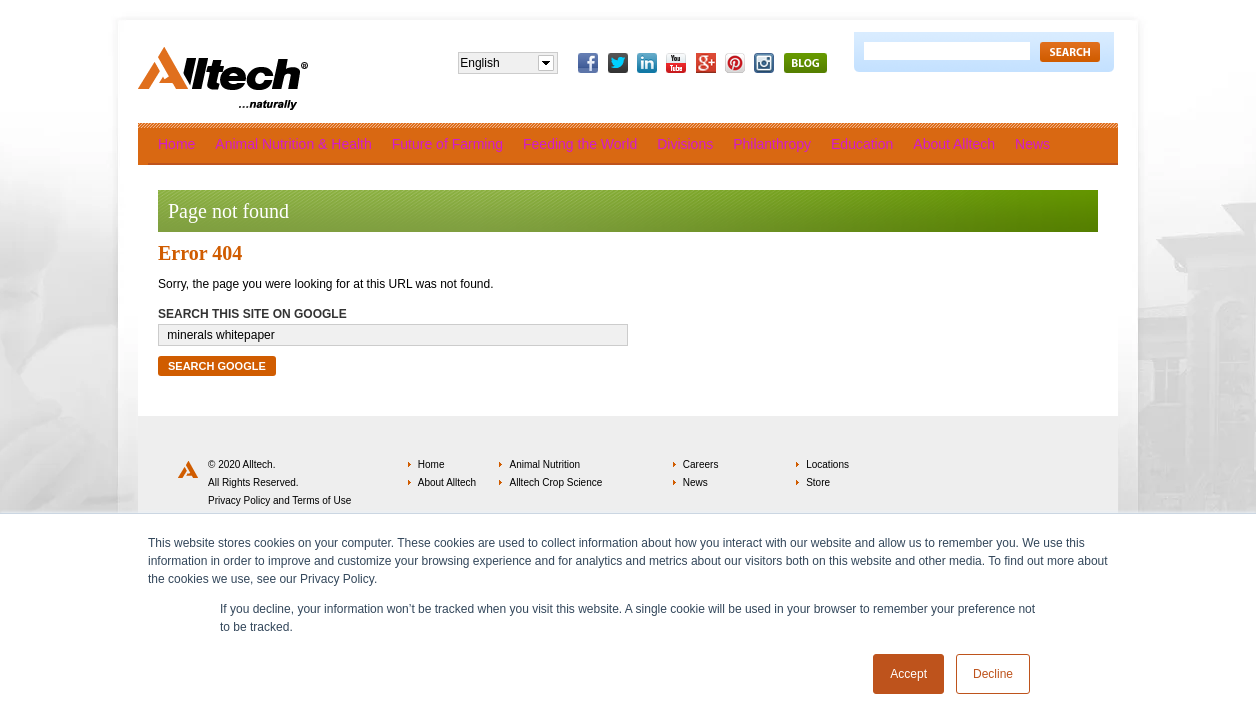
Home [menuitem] (176, 144)
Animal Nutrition (544, 464)
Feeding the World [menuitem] (580, 144)
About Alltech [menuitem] (954, 144)
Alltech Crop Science (555, 482)
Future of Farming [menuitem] (447, 144)
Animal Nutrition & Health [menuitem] (293, 144)
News (695, 482)
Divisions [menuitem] (685, 144)
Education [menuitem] (862, 144)
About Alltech (447, 482)
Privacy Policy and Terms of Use (279, 500)
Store (818, 482)
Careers (701, 464)
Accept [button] (908, 674)
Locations (827, 464)
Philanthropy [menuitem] (772, 144)
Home (431, 464)
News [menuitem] (1032, 144)
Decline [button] (993, 674)
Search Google (217, 366)
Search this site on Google (252, 314)
